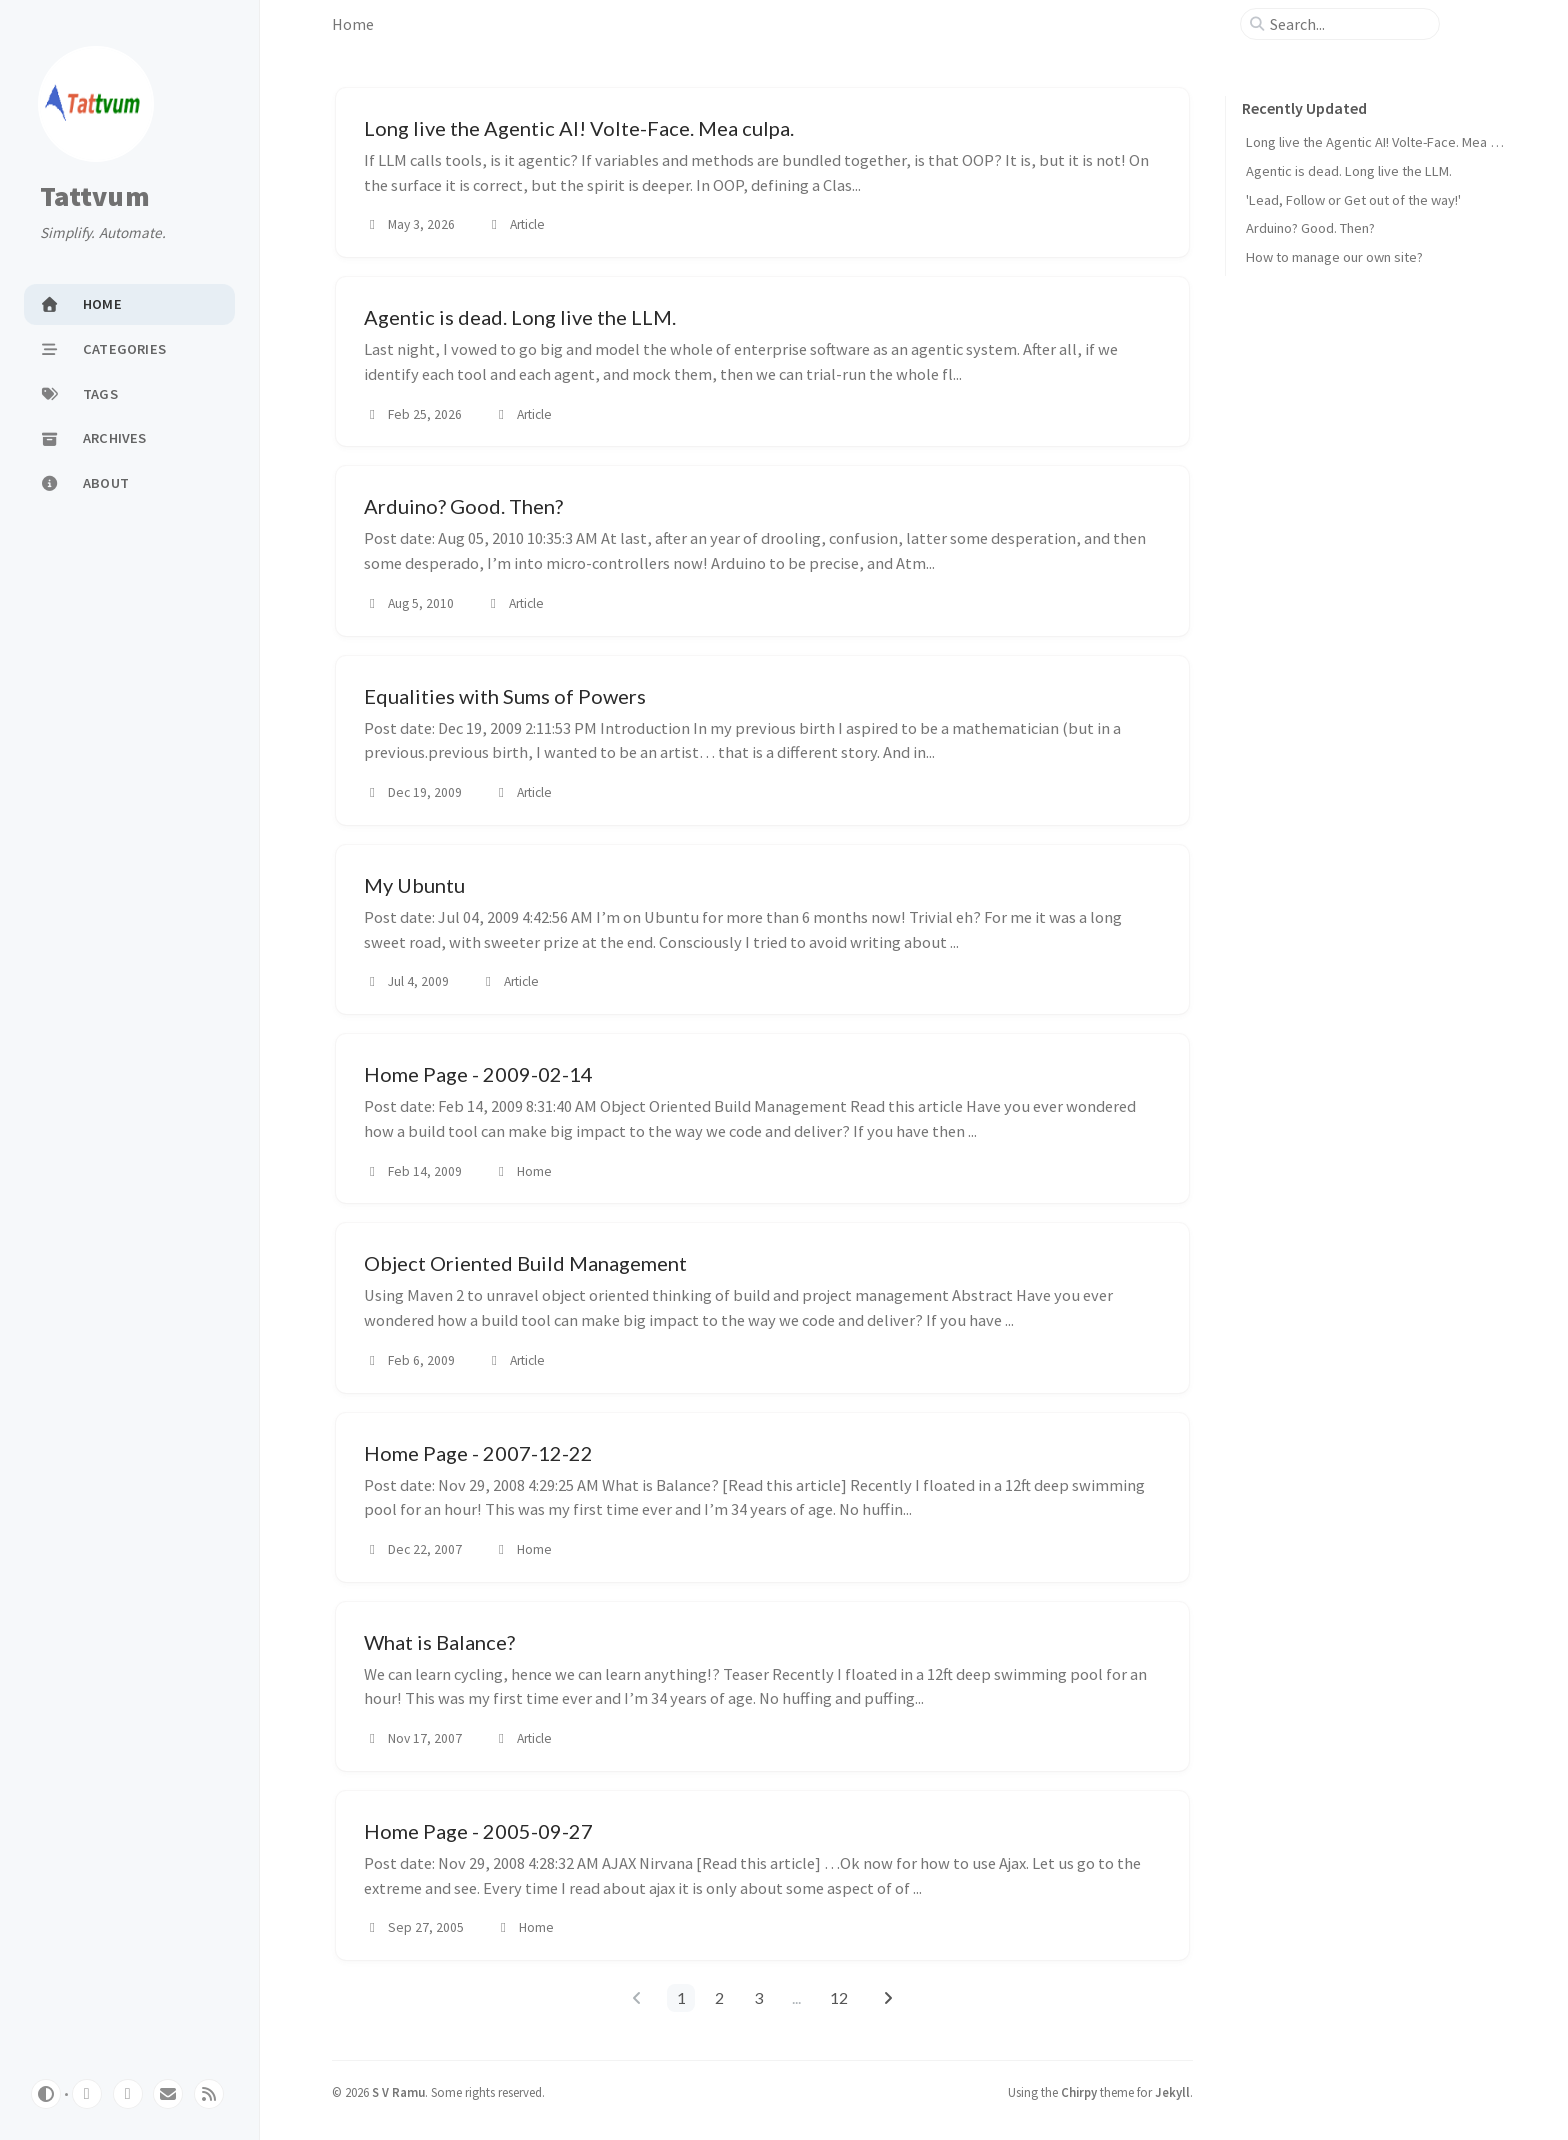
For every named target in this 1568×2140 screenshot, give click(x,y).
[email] (168, 2094)
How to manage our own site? (1334, 257)
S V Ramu (398, 2092)
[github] (87, 2094)
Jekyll (1172, 2092)
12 (839, 1997)
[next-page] (887, 1998)
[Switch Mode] (46, 2094)
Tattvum (95, 197)
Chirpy (1079, 2092)
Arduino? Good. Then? (1310, 228)
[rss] (209, 2094)
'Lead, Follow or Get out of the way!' (1353, 200)
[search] (1348, 24)
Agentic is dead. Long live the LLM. (1349, 171)
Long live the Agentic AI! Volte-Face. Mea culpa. (1385, 142)
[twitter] (128, 2094)
